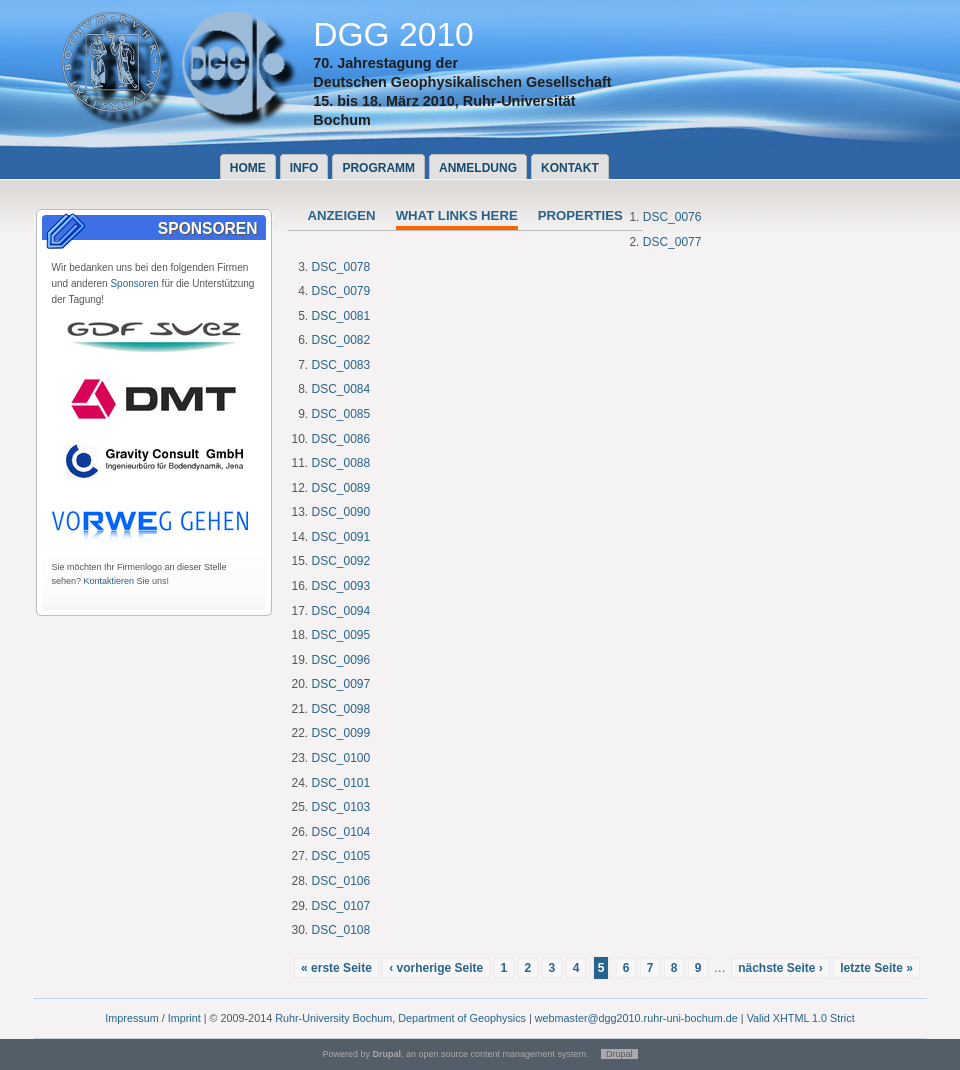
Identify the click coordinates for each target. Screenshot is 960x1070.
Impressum (131, 1018)
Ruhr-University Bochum (333, 1018)
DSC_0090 (341, 512)
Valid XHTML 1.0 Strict (801, 1018)
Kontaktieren (109, 581)
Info (304, 168)
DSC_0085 (341, 414)
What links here (457, 215)
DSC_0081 (341, 316)
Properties (580, 215)
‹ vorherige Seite (436, 968)
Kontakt (570, 168)
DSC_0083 (341, 365)
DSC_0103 (341, 807)
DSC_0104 (341, 832)
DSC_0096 (341, 660)
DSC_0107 (341, 906)
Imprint (184, 1018)
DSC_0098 (341, 709)
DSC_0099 (341, 733)
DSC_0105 (341, 856)
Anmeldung (478, 168)
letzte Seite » (876, 968)
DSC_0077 (672, 242)
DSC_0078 (341, 267)
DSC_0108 (341, 930)
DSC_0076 (672, 217)
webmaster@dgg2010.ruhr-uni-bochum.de (636, 1018)
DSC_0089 (341, 488)
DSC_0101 (341, 783)
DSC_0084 (341, 389)
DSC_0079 (341, 291)
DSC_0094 (341, 611)
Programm (378, 168)
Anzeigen (342, 215)
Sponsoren (134, 283)
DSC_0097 (341, 684)
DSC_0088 (341, 463)
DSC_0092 (341, 561)
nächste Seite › (780, 968)
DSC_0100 (341, 758)
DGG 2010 (393, 34)
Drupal (619, 1054)
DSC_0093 (341, 586)
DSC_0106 (341, 881)
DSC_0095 (341, 635)
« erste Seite (336, 968)
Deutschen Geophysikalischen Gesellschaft (462, 82)
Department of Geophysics (462, 1018)
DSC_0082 (341, 340)
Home (248, 168)
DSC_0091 (341, 537)
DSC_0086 (341, 439)
